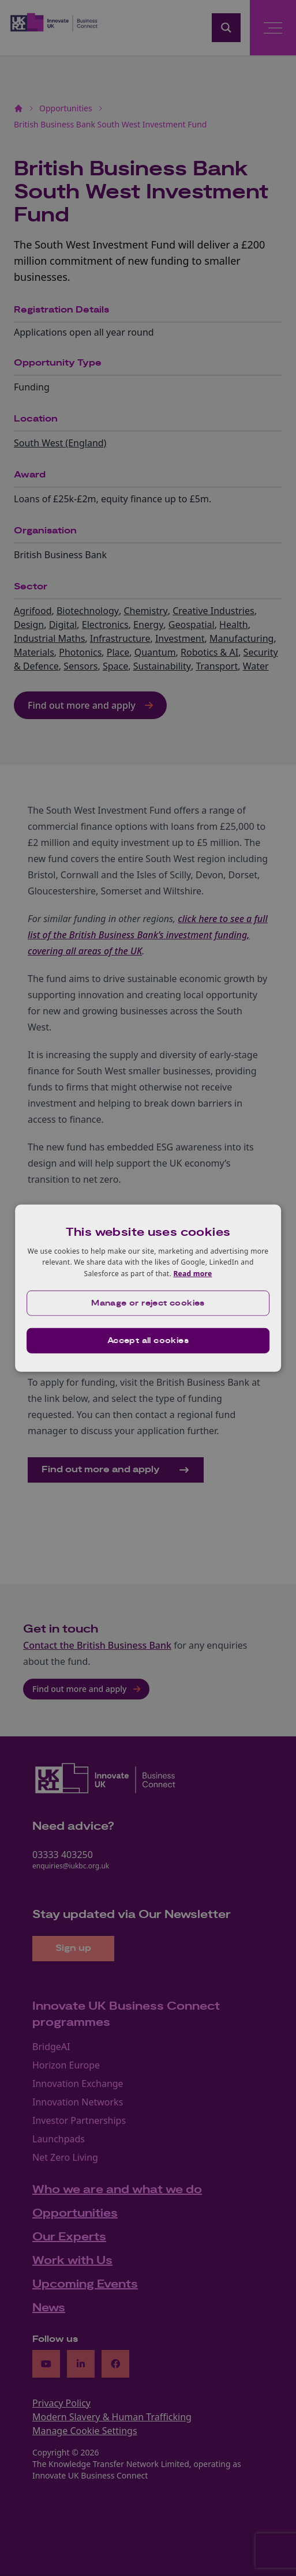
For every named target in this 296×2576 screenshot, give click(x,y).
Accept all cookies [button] (148, 1341)
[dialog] (148, 1287)
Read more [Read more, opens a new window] (192, 1273)
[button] (148, 1303)
